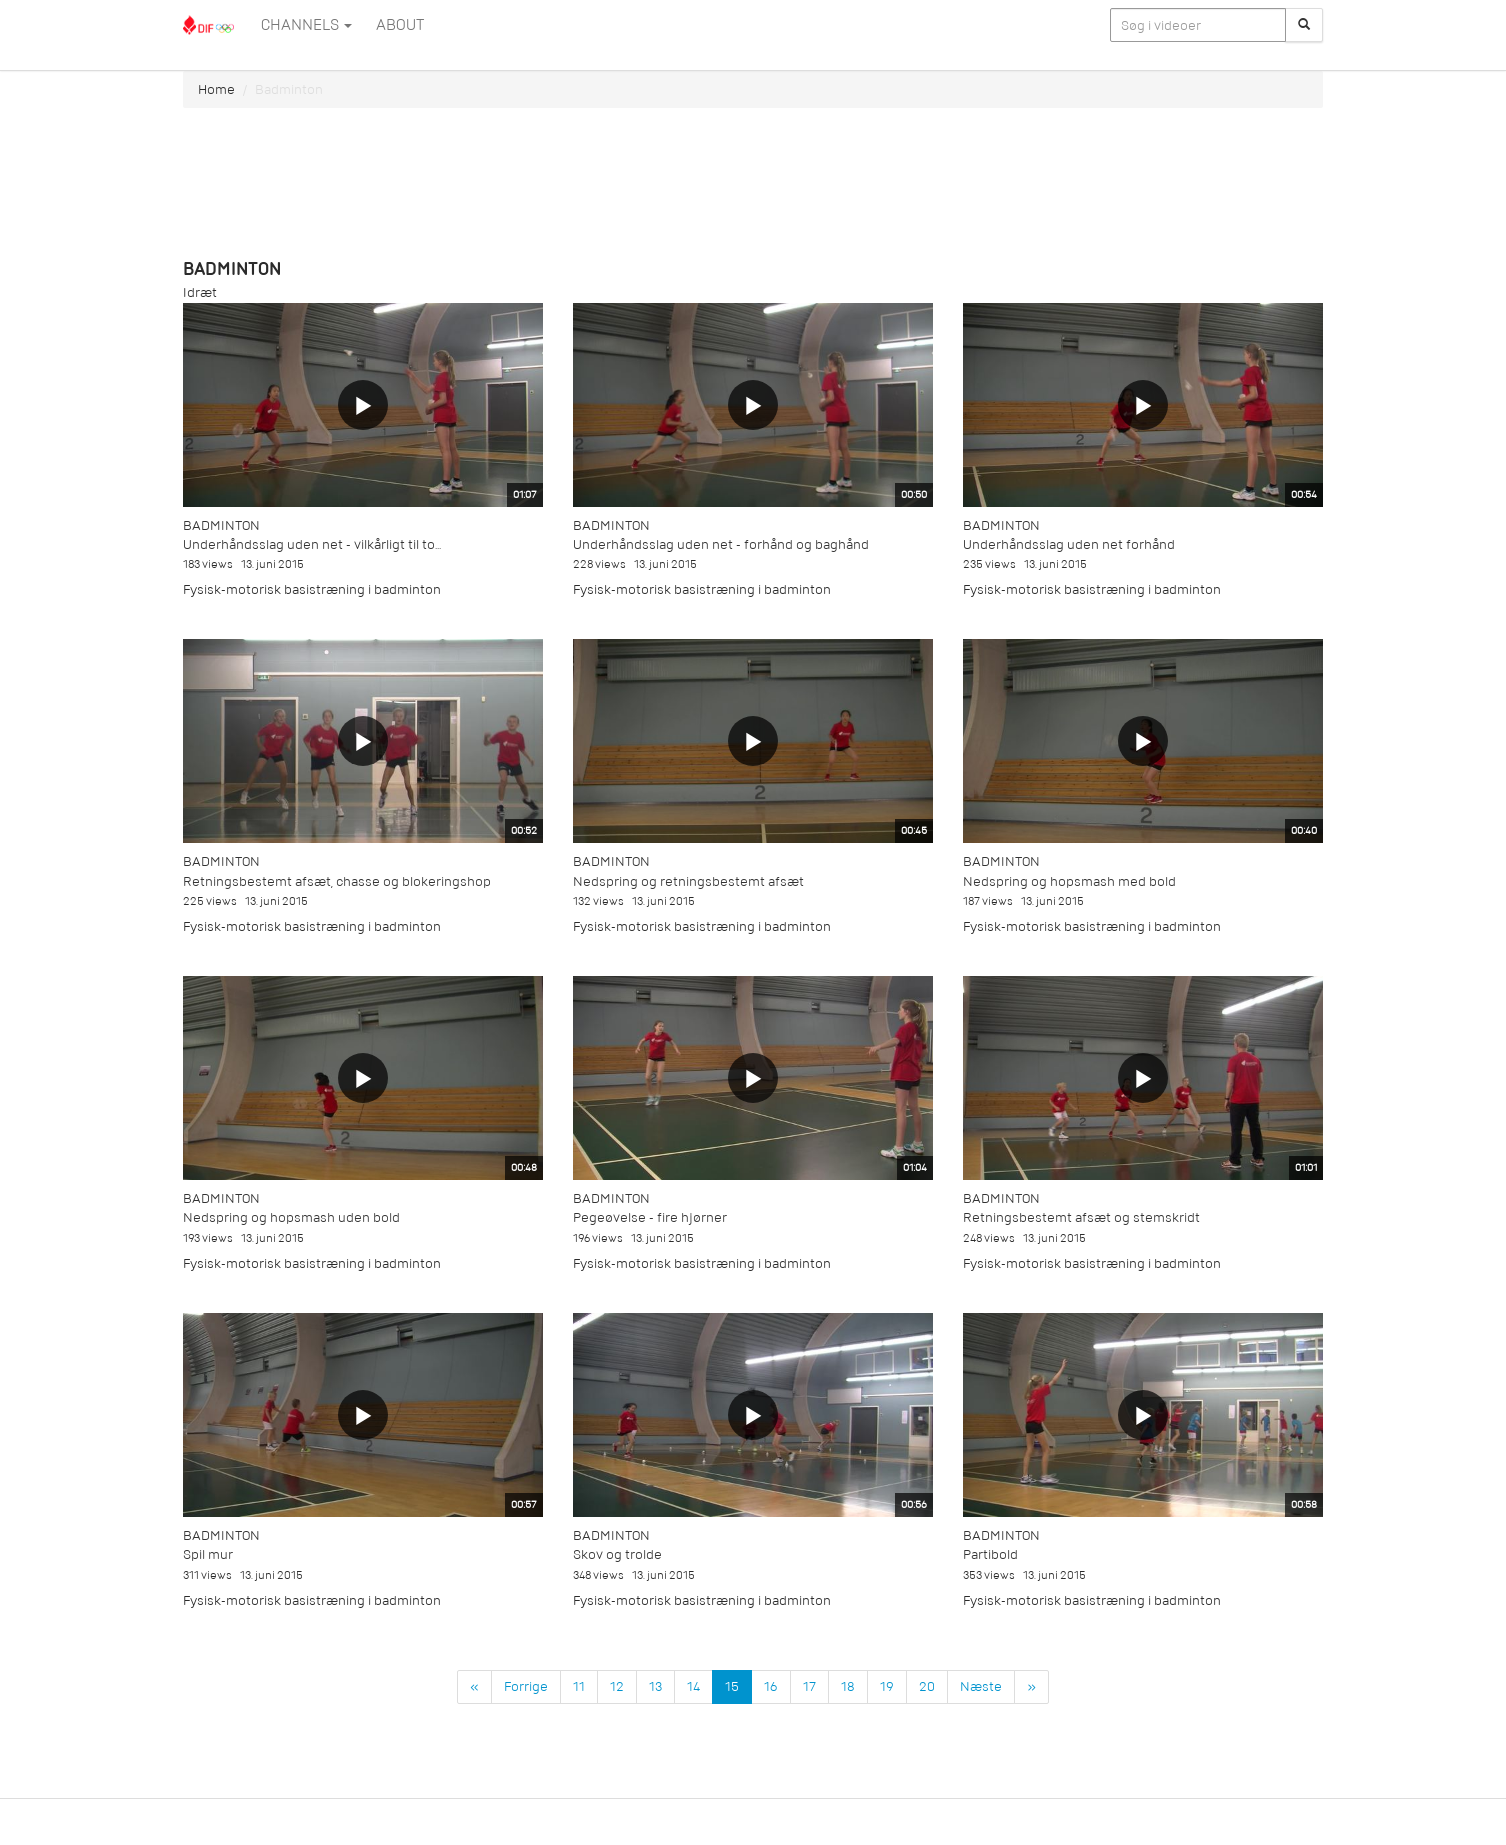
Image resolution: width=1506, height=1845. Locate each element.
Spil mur (208, 1554)
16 (771, 1686)
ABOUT (400, 25)
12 (617, 1686)
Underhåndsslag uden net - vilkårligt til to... (312, 544)
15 (732, 1686)
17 (809, 1686)
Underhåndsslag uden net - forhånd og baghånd (721, 544)
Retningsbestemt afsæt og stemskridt (1081, 1217)
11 (579, 1686)
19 (887, 1686)
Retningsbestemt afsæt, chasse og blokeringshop (337, 881)
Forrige (526, 1686)
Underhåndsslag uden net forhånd (1069, 544)
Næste (981, 1686)
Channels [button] (306, 25)
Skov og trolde (617, 1554)
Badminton (221, 525)
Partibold (990, 1554)
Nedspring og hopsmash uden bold (291, 1217)
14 (693, 1686)
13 (655, 1686)
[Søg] (1304, 25)
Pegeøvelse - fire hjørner (650, 1217)
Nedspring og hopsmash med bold (1069, 881)
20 (927, 1686)
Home (216, 89)
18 (848, 1686)
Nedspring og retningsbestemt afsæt (688, 881)
